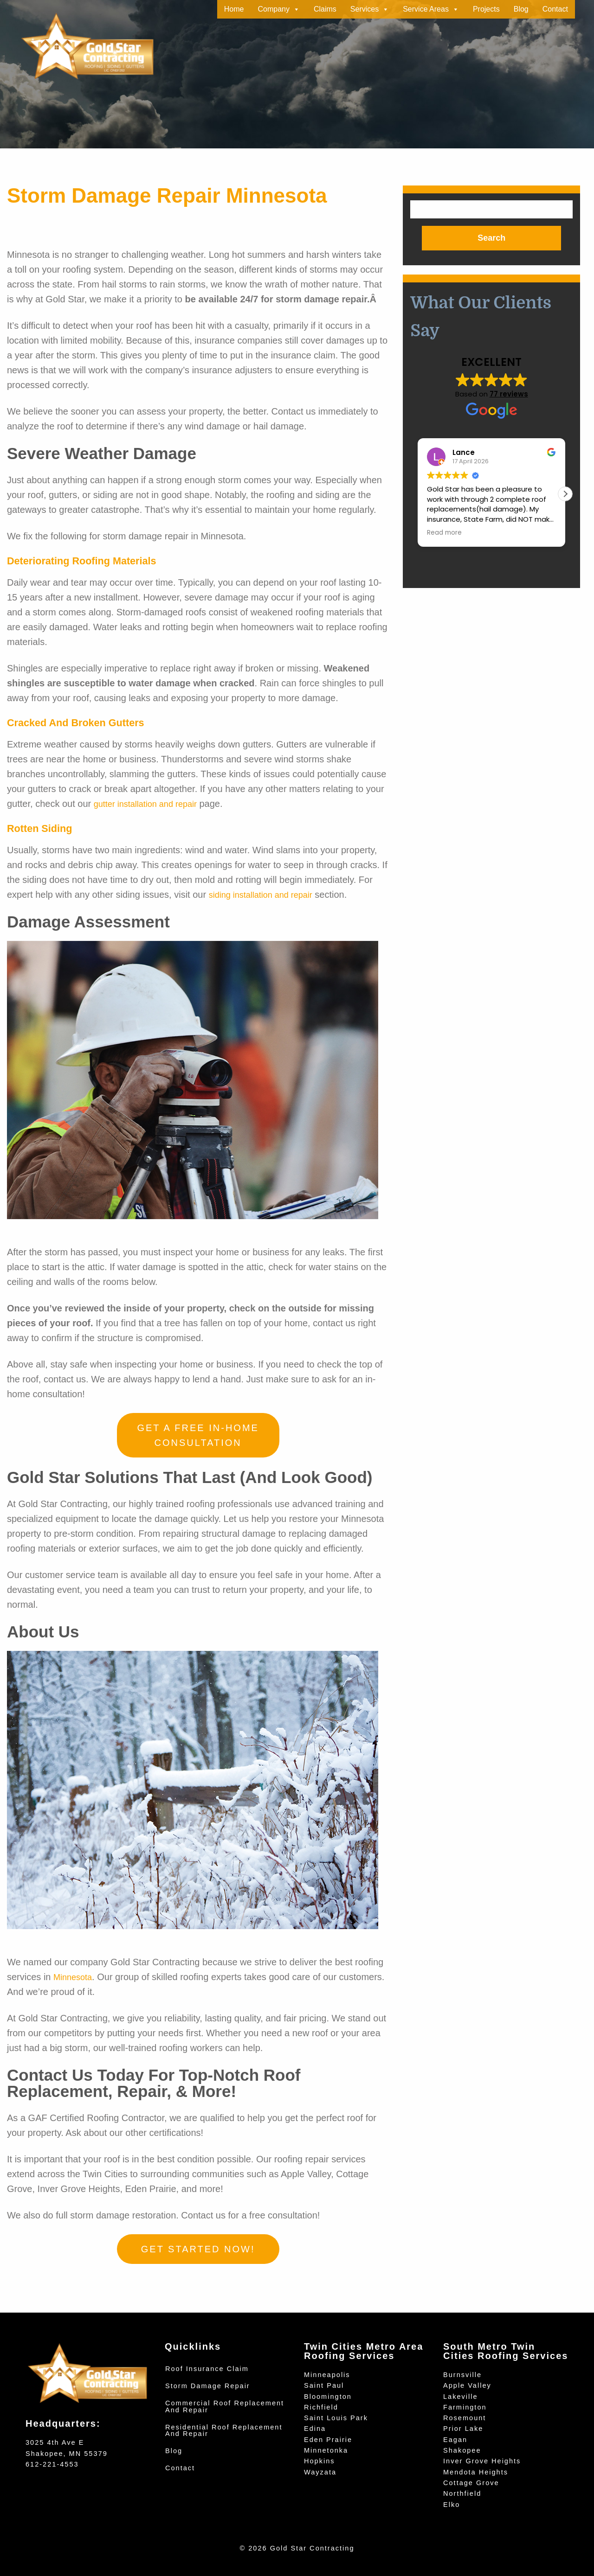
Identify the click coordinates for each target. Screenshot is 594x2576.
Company (278, 9)
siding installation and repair (266, 894)
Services (369, 9)
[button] (565, 495)
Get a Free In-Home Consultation (198, 1435)
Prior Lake (463, 2428)
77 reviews (509, 395)
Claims (325, 9)
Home (234, 9)
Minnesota (74, 1977)
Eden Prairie (328, 2439)
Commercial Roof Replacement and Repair (224, 2406)
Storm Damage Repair (207, 2386)
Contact (555, 9)
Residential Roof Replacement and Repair (224, 2430)
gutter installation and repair (151, 804)
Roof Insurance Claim (207, 2368)
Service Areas (431, 9)
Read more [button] (444, 534)
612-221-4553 (52, 2464)
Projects (486, 9)
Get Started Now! (198, 2249)
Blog (521, 9)
